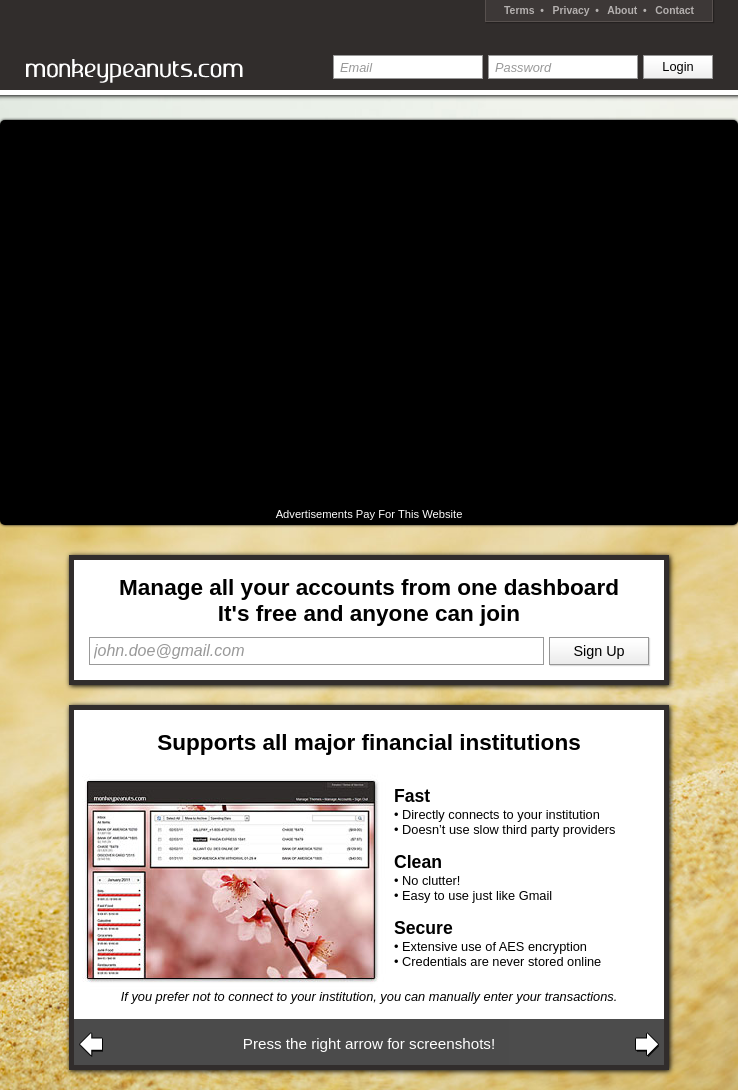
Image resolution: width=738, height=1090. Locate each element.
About (622, 10)
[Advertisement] (189, 314)
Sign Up (598, 651)
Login (677, 66)
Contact (674, 10)
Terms (519, 10)
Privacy (571, 10)
